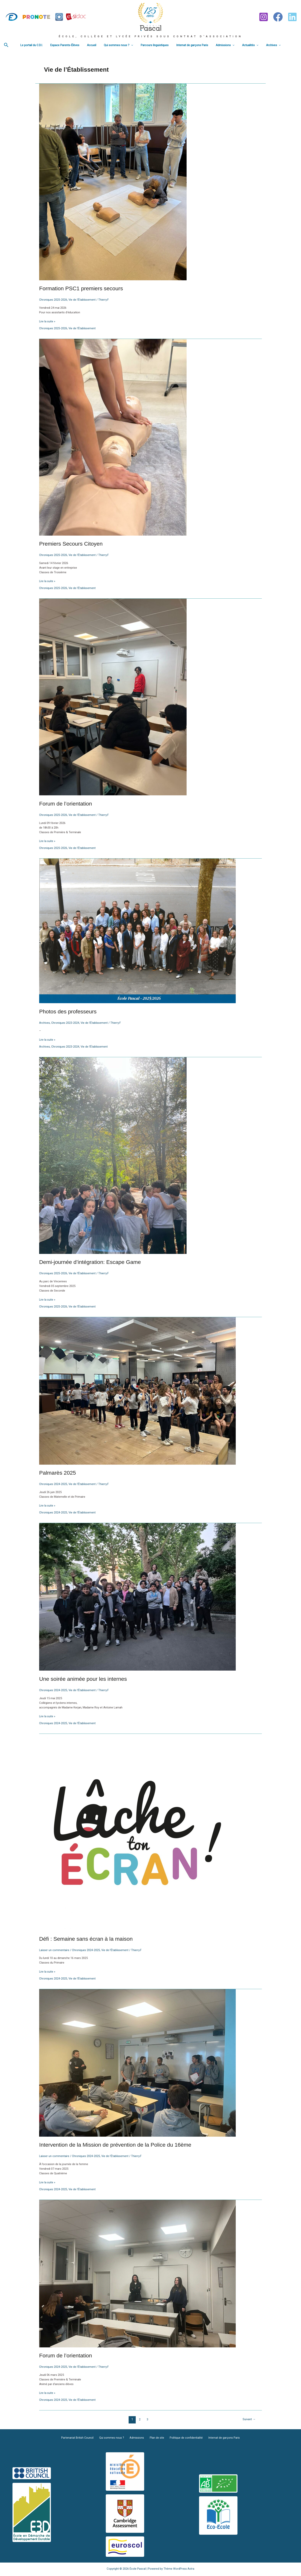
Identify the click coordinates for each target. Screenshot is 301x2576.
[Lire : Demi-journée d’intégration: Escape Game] (113, 1155)
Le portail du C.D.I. (39, 45)
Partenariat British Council (83, 2438)
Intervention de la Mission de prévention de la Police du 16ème (119, 2144)
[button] (6, 45)
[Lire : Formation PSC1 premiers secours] (113, 181)
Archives (265, 45)
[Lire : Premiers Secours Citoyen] (113, 437)
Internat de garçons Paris (190, 45)
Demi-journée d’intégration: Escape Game (92, 1262)
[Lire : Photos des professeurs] (137, 931)
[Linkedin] (292, 17)
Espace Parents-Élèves (70, 45)
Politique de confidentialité (182, 2438)
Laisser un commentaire (54, 1950)
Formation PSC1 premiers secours (83, 288)
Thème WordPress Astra (179, 2568)
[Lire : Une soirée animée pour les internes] (137, 1596)
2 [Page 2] (139, 2419)
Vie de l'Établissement (83, 299)
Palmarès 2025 (58, 1472)
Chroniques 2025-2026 (53, 299)
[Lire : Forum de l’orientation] (113, 697)
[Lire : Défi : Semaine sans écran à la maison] (137, 1832)
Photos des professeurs (69, 1011)
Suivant (248, 2419)
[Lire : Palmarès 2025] (137, 1390)
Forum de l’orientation (67, 803)
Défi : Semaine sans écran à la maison (88, 1939)
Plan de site (156, 2438)
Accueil (95, 45)
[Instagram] (263, 17)
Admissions (221, 45)
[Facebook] (278, 17)
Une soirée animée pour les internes (85, 1679)
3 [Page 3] (147, 2419)
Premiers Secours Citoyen (72, 543)
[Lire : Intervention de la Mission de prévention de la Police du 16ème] (137, 2062)
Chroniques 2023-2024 (65, 1023)
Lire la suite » (47, 321)
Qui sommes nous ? (120, 45)
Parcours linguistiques (155, 45)
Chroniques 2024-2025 (53, 1484)
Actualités (244, 45)
